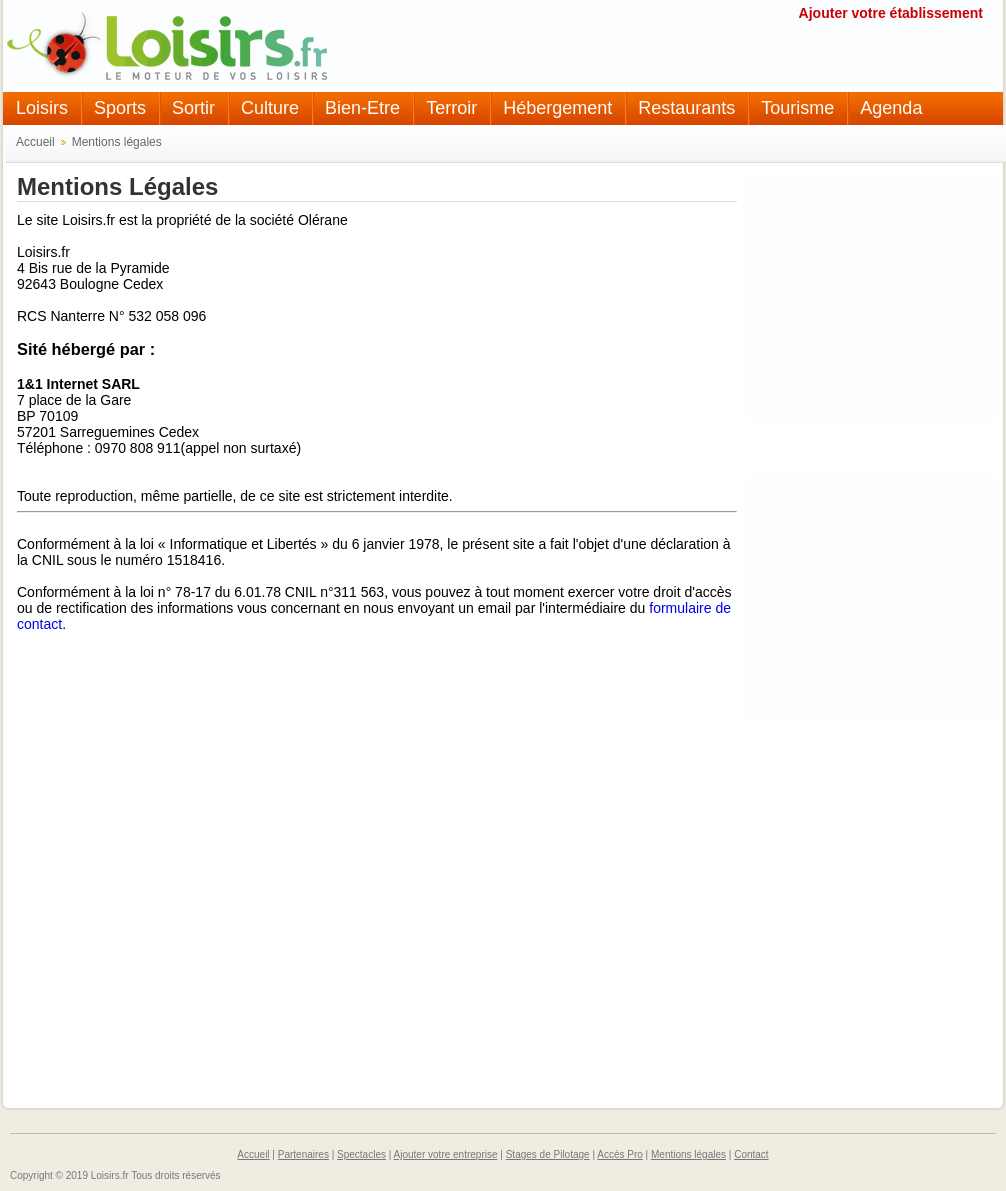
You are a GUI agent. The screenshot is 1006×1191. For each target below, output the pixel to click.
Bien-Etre (362, 108)
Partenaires (303, 1154)
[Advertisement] (872, 298)
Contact (751, 1154)
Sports (120, 108)
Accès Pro (620, 1154)
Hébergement (557, 108)
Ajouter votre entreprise (446, 1154)
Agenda (891, 108)
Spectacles (361, 1154)
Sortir (193, 108)
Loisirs (42, 108)
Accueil (35, 142)
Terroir (451, 108)
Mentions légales (117, 142)
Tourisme (797, 108)
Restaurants (686, 108)
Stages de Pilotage (548, 1154)
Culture (270, 108)
